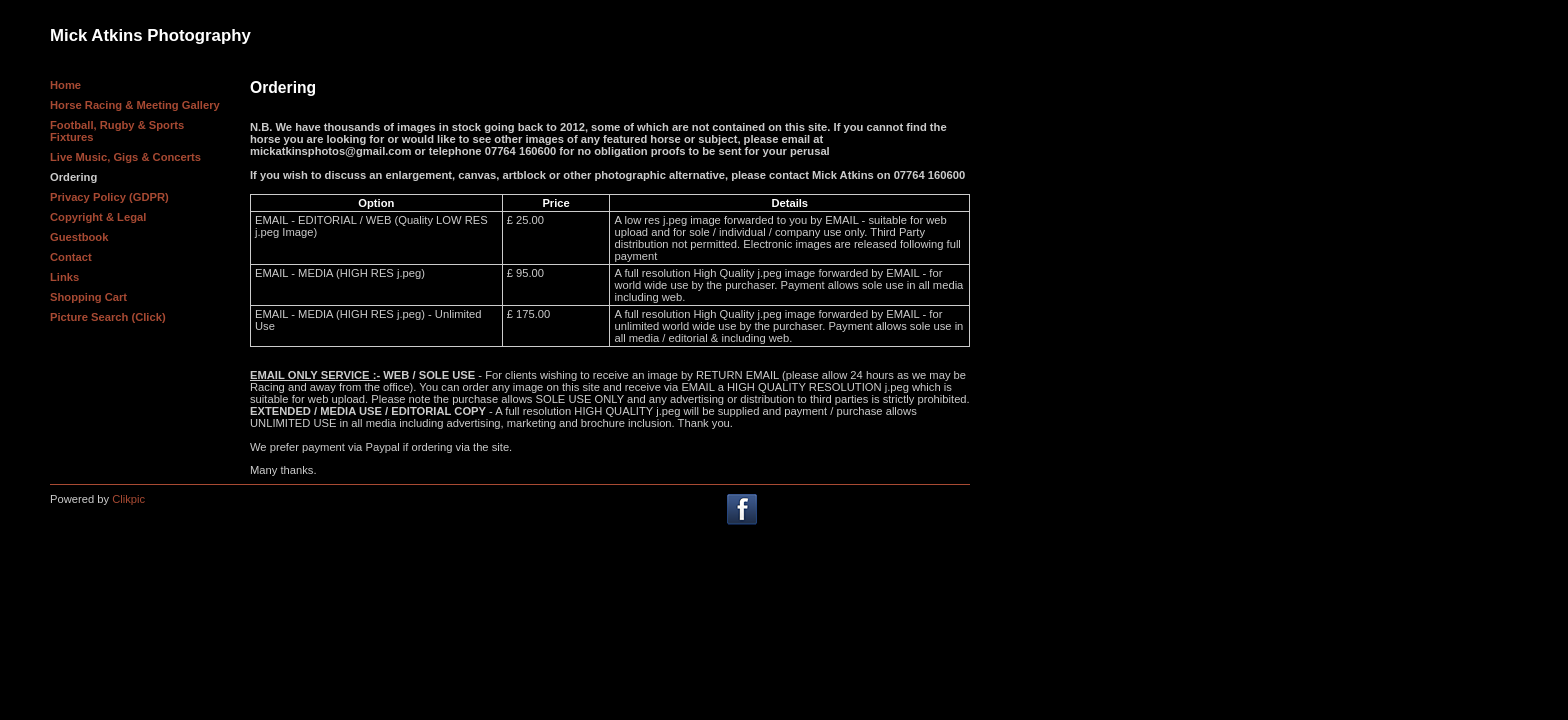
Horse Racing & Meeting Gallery (135, 105)
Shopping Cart (88, 297)
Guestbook (79, 237)
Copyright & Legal (98, 217)
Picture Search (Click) (108, 317)
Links (64, 277)
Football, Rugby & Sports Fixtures (117, 131)
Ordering (73, 177)
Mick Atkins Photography (150, 35)
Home (65, 85)
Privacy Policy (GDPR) (109, 197)
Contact (71, 257)
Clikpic (128, 499)
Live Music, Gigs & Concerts (125, 157)
